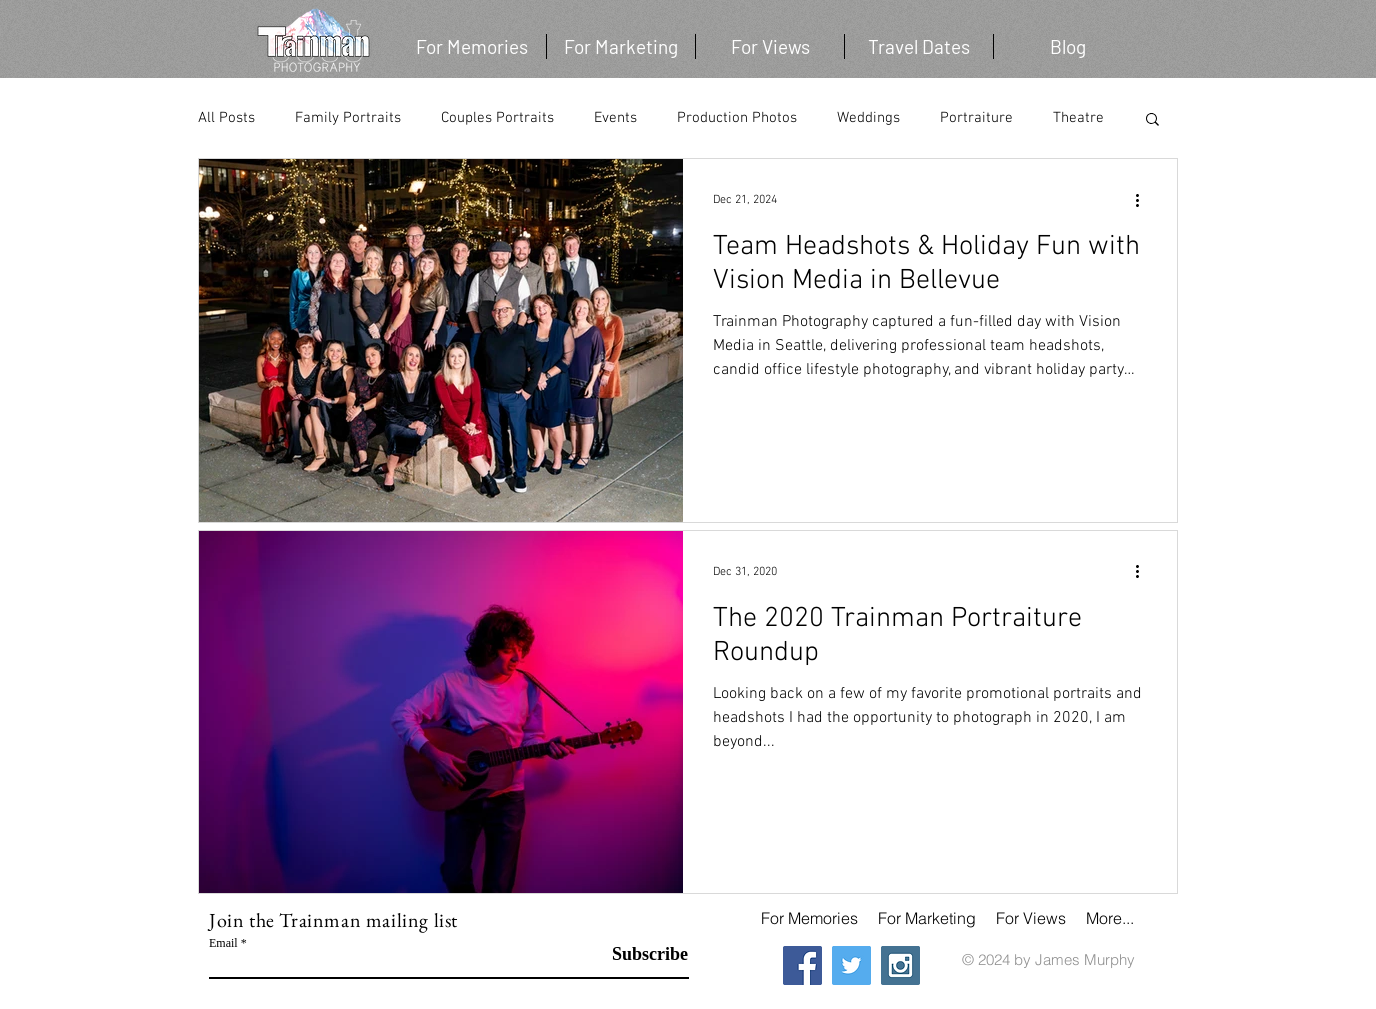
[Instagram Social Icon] (900, 965)
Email (223, 943)
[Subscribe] (638, 955)
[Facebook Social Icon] (802, 965)
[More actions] (1144, 200)
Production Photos (737, 118)
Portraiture (976, 118)
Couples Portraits (497, 118)
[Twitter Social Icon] (851, 965)
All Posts (226, 118)
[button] (919, 46)
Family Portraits (348, 118)
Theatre (1078, 118)
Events (615, 118)
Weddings (868, 118)
